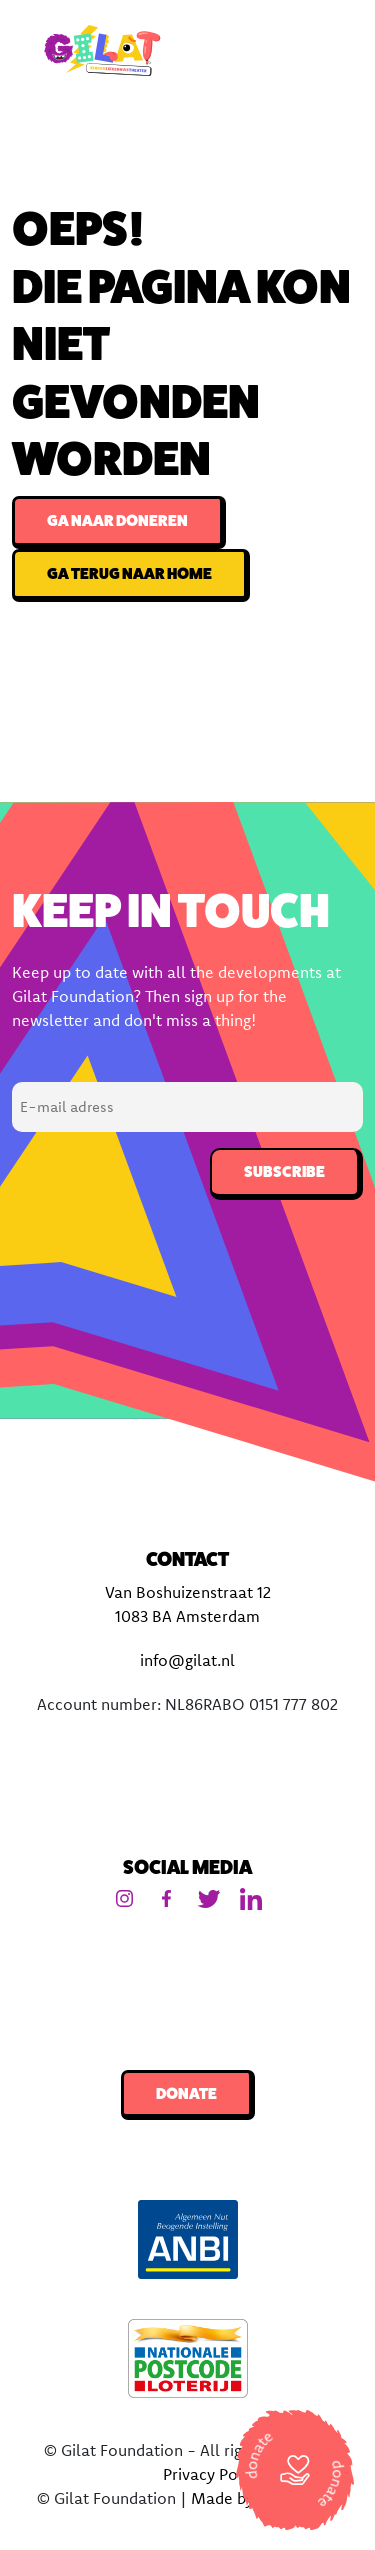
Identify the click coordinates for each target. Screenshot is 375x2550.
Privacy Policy (213, 2474)
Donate (186, 2093)
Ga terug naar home (129, 573)
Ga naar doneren (117, 520)
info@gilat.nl (187, 1660)
